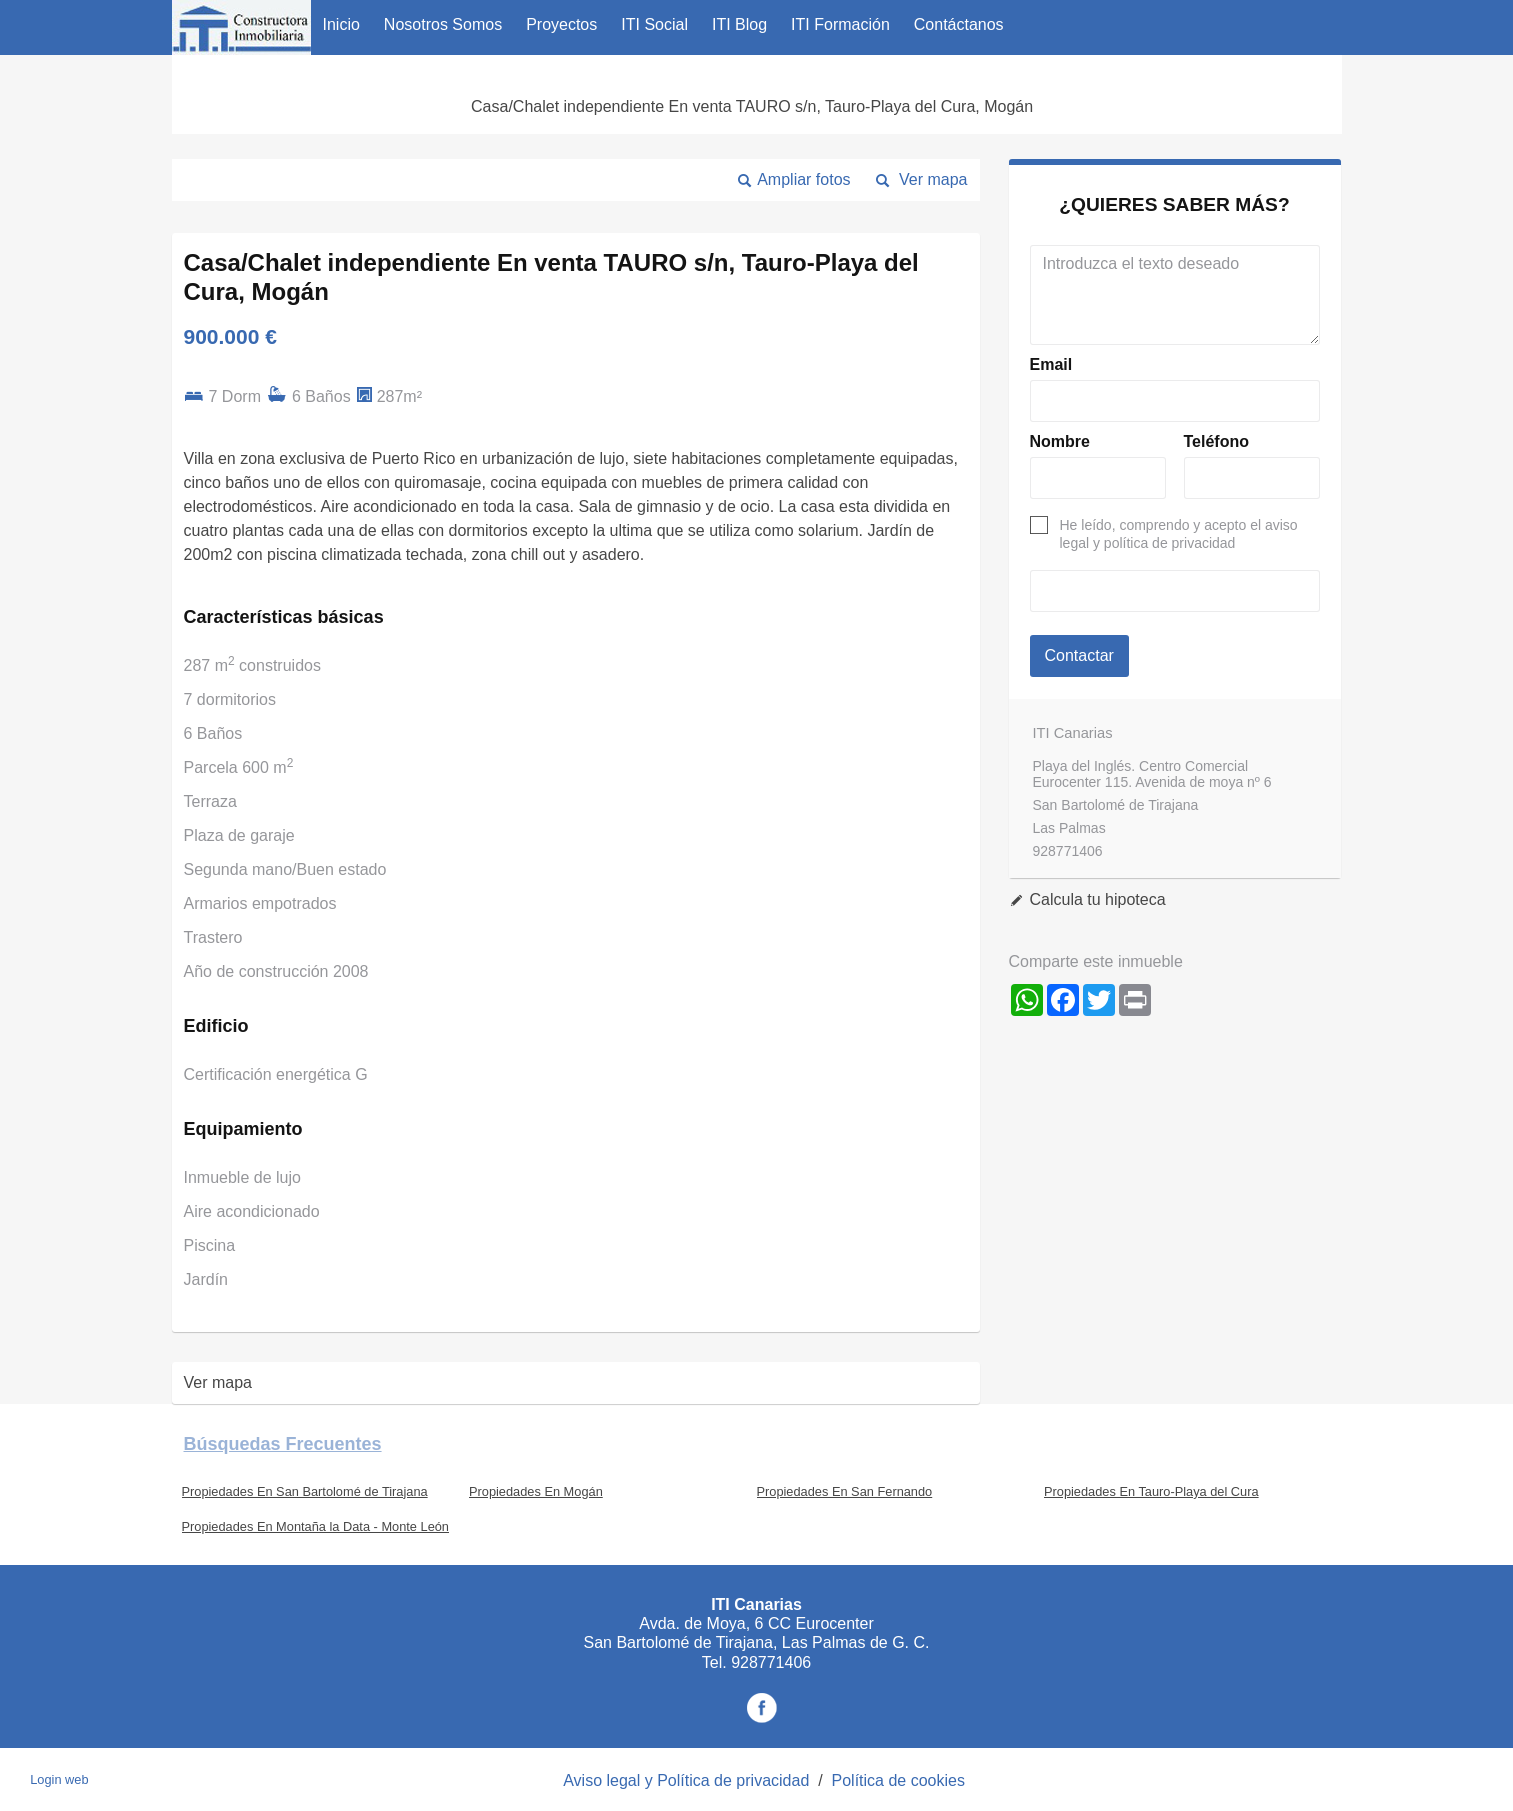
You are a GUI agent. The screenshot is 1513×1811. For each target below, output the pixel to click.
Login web (59, 1779)
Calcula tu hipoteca (1098, 899)
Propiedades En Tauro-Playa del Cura (1151, 1491)
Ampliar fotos (803, 179)
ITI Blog (739, 24)
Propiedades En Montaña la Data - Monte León (316, 1526)
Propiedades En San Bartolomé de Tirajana (305, 1491)
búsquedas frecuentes (283, 1444)
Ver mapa (933, 179)
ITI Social (654, 24)
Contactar (1079, 655)
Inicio (341, 24)
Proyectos (561, 24)
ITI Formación (840, 24)
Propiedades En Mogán (536, 1491)
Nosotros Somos (443, 24)
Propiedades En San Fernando (845, 1491)
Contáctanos (959, 24)
